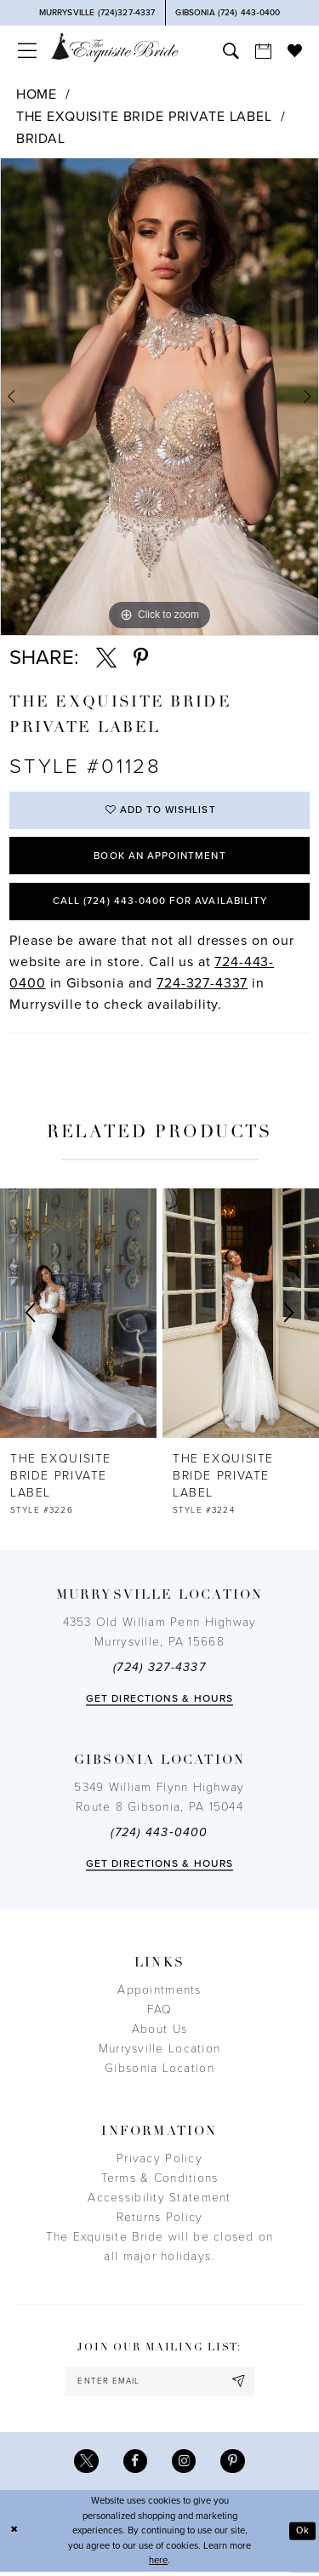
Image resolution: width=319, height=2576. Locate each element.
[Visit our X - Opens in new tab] (85, 2465)
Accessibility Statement (159, 2201)
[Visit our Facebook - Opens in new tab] (134, 2465)
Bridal (41, 138)
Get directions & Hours (159, 1702)
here (158, 2565)
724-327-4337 (202, 985)
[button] (26, 50)
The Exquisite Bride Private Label (144, 116)
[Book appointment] (263, 50)
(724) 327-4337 (159, 1670)
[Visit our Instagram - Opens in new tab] (184, 2465)
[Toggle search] (230, 50)
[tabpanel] (159, 396)
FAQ (160, 2013)
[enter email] (159, 2385)
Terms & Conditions (160, 2181)
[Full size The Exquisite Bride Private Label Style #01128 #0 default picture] (159, 396)
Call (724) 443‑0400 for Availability (159, 903)
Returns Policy (160, 2220)
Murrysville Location (159, 2052)
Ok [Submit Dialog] (302, 2534)
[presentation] (78, 1316)
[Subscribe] (241, 2385)
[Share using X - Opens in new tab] (106, 658)
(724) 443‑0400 (159, 1836)
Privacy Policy (159, 2162)
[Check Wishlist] (294, 50)
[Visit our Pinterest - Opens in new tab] (233, 2465)
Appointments (159, 1993)
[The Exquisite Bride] (115, 47)
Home (36, 94)
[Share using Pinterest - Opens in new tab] (141, 658)
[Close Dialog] (14, 2535)
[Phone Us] (97, 13)
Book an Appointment (160, 857)
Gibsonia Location (159, 2071)
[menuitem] (26, 50)
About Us (159, 2032)
